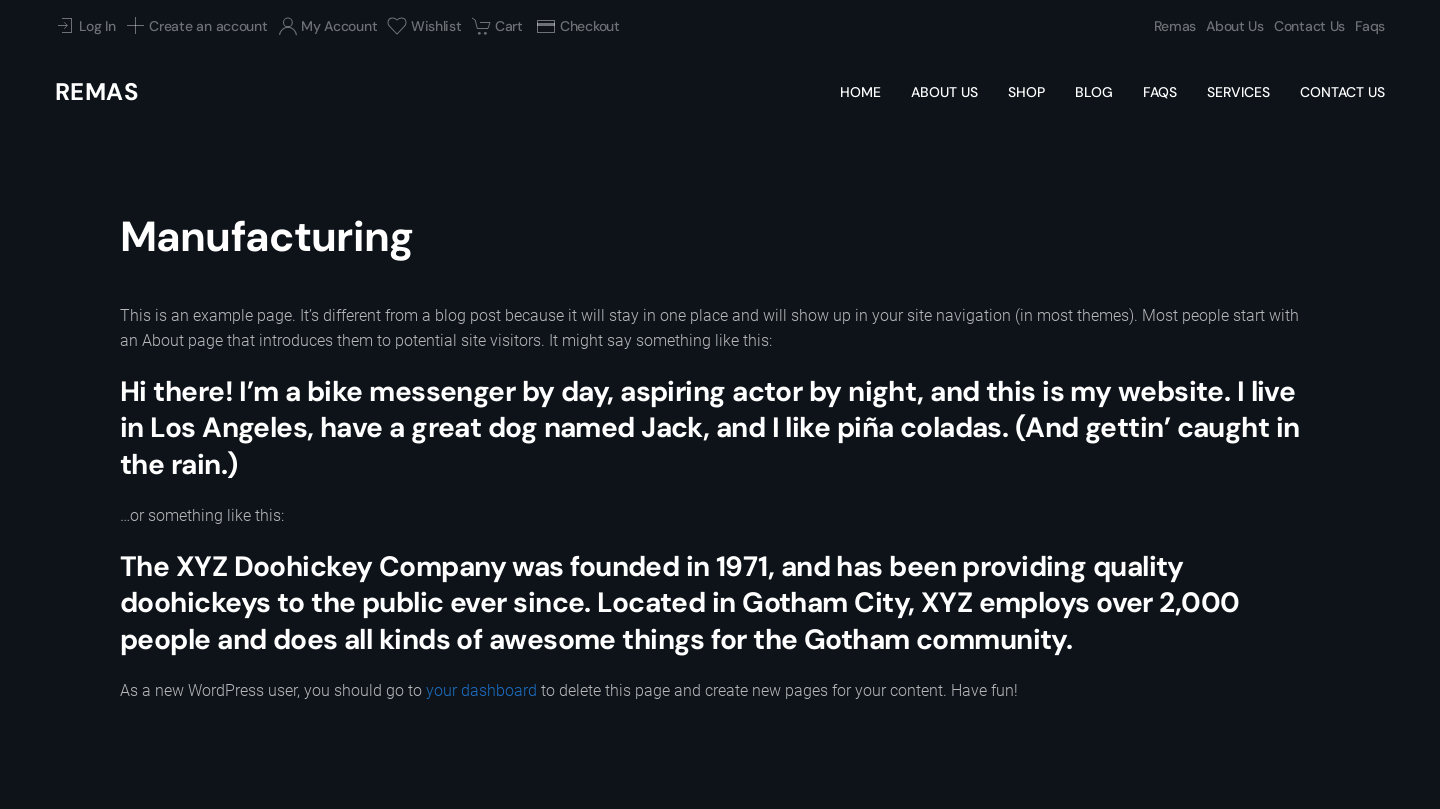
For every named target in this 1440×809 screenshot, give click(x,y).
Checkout (577, 26)
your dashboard (481, 690)
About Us (1235, 26)
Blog (1094, 92)
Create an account (197, 26)
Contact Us (1309, 26)
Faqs (1370, 26)
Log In (85, 26)
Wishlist (424, 26)
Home (860, 92)
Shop (1026, 92)
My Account (328, 26)
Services (1238, 92)
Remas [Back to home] (97, 91)
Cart (497, 26)
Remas (1175, 26)
